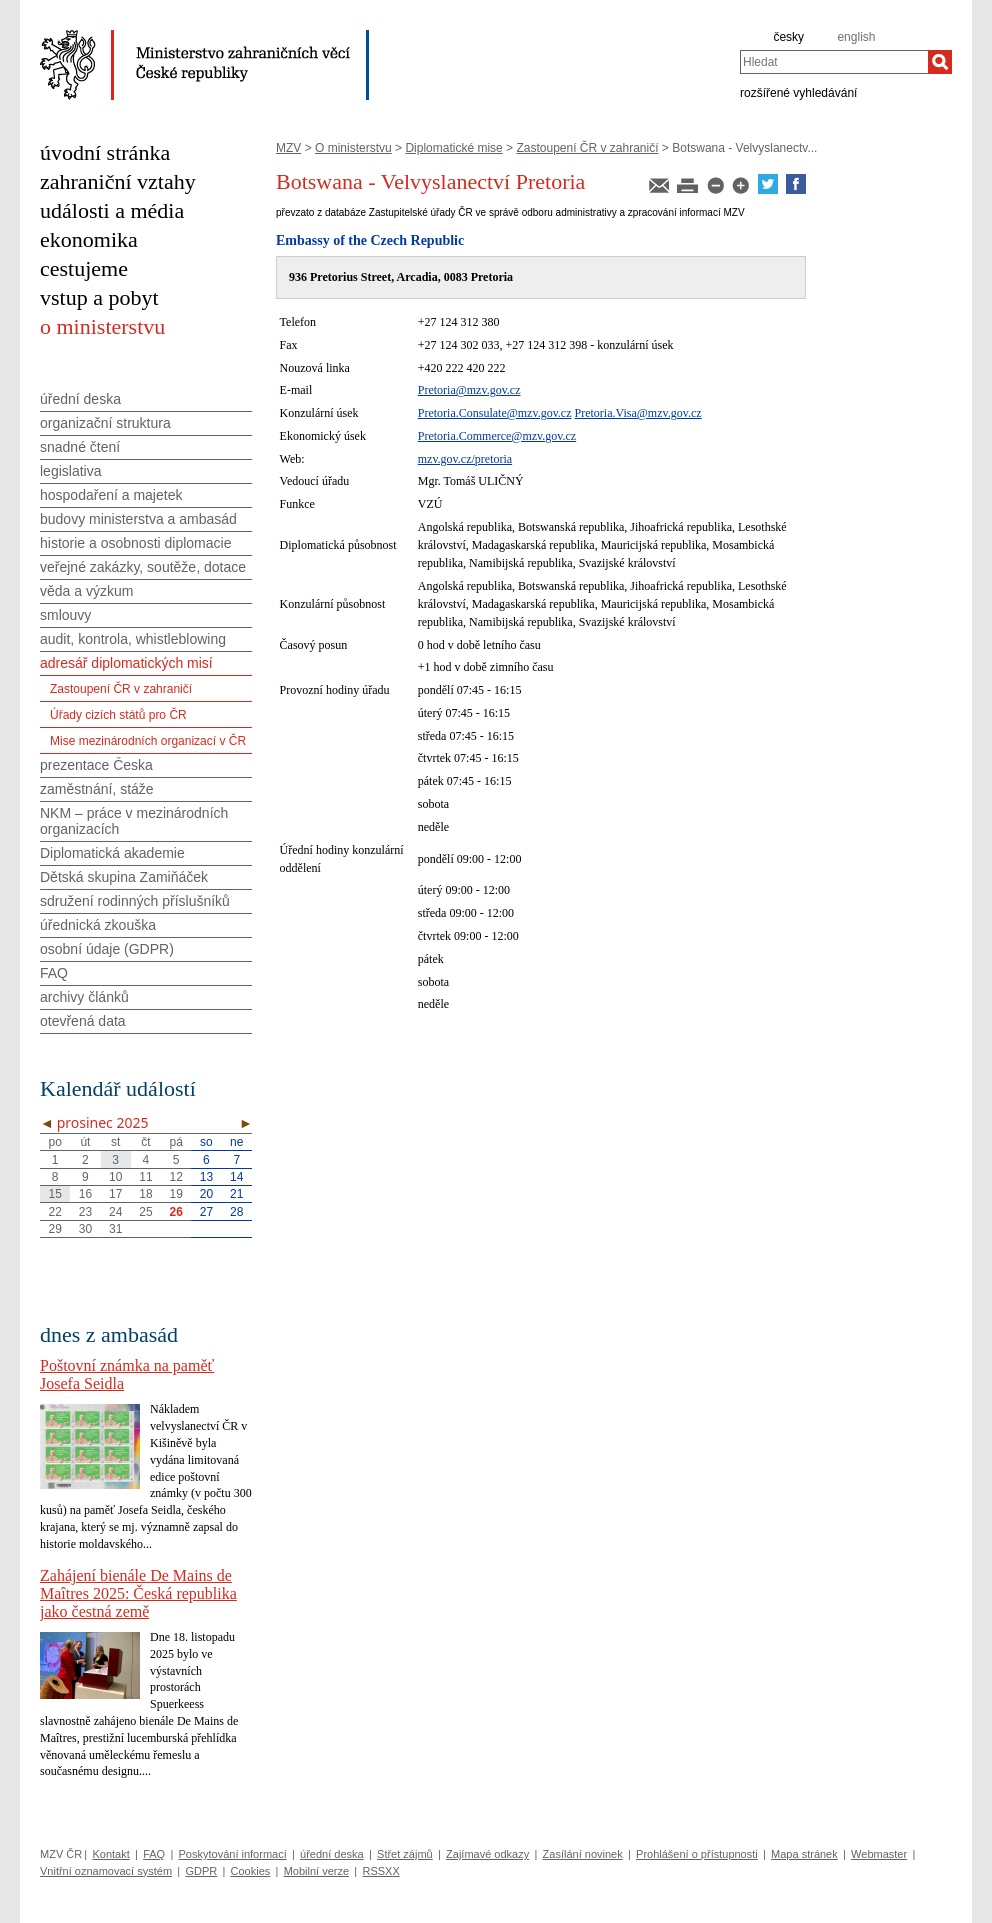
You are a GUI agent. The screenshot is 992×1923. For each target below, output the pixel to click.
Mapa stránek (804, 1854)
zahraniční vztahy (118, 181)
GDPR (201, 1871)
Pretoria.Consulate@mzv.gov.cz (495, 413)
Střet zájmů (405, 1854)
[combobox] (834, 62)
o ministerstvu (102, 326)
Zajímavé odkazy (487, 1854)
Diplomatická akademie (112, 853)
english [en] (856, 37)
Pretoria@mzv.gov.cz (469, 390)
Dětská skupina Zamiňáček (124, 877)
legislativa (70, 471)
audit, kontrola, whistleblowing (133, 639)
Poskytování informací (233, 1854)
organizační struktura (105, 423)
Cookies (251, 1871)
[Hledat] (940, 62)
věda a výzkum (86, 591)
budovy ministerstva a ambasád (138, 519)
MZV (288, 148)
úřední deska (80, 399)
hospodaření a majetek (111, 495)
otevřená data (83, 1021)
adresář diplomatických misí (126, 663)
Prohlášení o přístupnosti (697, 1854)
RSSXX (380, 1871)
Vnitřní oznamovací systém (106, 1871)
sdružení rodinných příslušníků (135, 901)
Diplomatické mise (453, 148)
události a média (112, 210)
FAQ (54, 973)
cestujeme (84, 268)
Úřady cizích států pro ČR (118, 715)
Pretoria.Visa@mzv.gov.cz (638, 413)
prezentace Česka (96, 765)
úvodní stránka (105, 152)
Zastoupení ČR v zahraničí (587, 148)
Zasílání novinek (583, 1854)
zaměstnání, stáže (97, 789)
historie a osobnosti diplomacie (135, 543)
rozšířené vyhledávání (798, 92)
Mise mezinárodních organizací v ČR (148, 741)
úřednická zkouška (98, 925)
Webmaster (879, 1854)
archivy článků (84, 997)
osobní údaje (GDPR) (107, 949)
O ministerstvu (353, 148)
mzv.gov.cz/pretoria (465, 459)
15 (54, 1194)
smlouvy (65, 615)
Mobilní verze (316, 1871)
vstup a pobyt (99, 297)
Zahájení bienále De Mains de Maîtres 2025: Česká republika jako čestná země (138, 1593)
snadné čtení (80, 447)
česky (788, 37)
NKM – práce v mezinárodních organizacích (134, 821)
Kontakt (110, 1854)
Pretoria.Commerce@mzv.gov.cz (497, 436)
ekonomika (89, 239)
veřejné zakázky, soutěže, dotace (143, 567)
